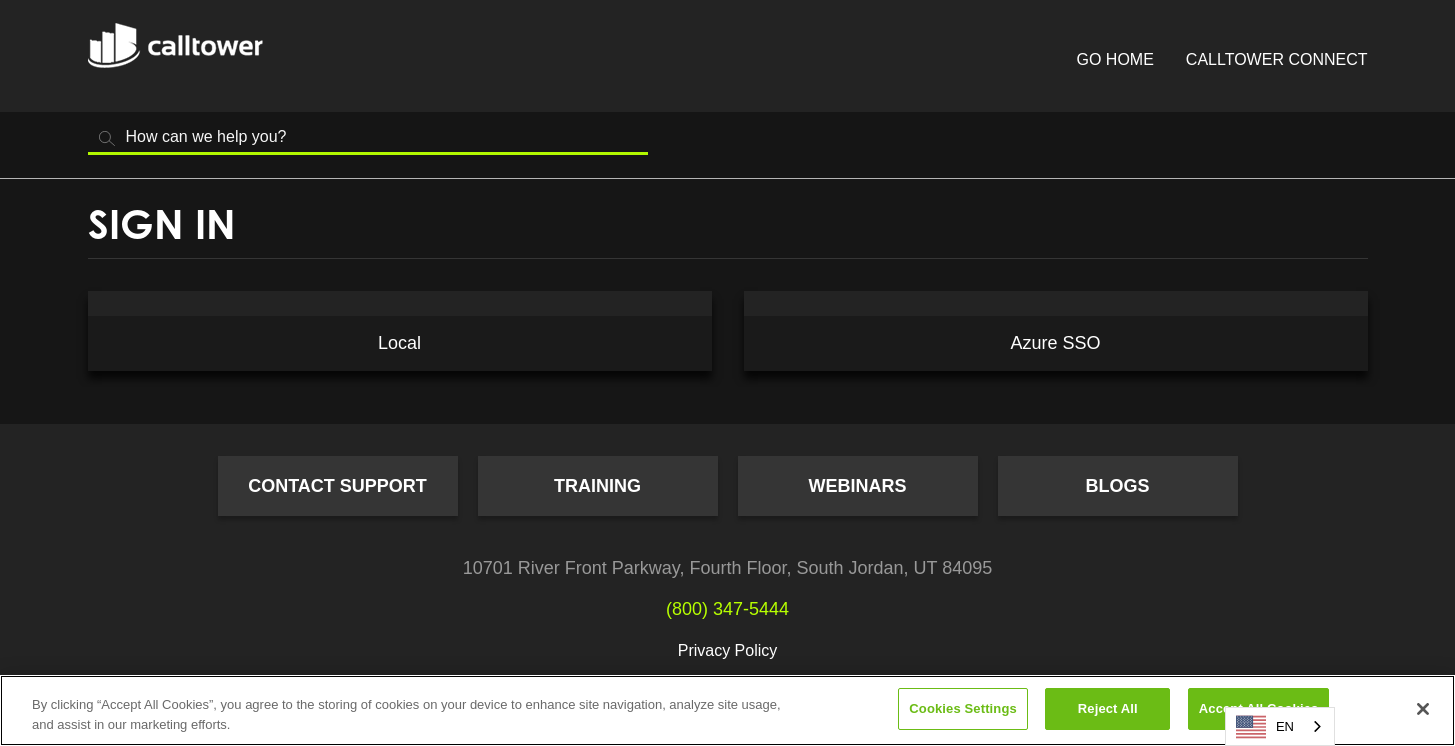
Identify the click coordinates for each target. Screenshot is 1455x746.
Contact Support (337, 486)
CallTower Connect (1277, 59)
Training (597, 486)
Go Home (1115, 59)
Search (108, 138)
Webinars (858, 486)
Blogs (1117, 486)
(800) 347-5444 (727, 609)
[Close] (1423, 709)
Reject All (1108, 708)
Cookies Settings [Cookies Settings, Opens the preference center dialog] (963, 708)
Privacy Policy (728, 650)
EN (1265, 727)
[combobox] (1280, 726)
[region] (727, 710)
